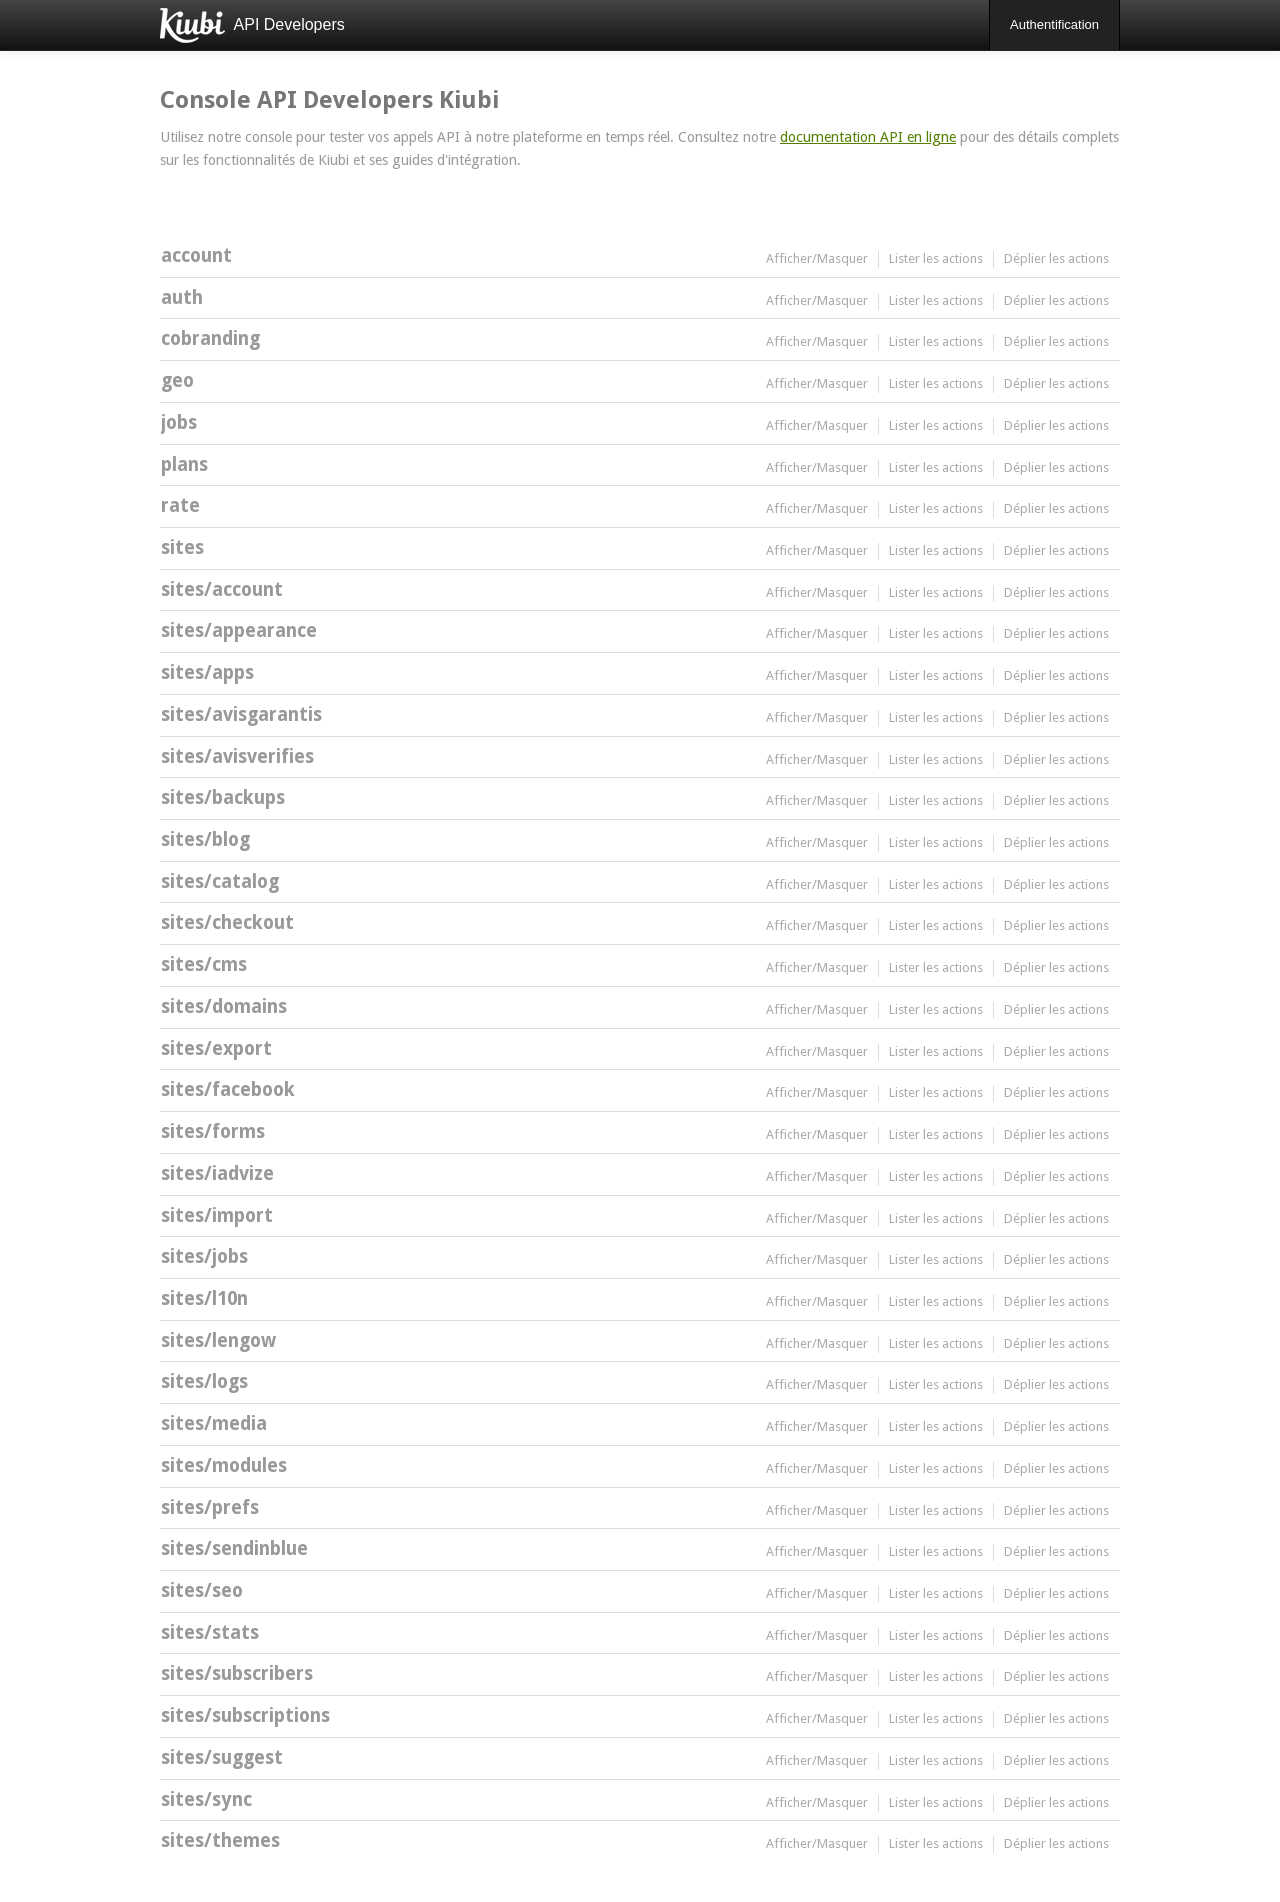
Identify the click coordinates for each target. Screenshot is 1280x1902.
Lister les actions (936, 258)
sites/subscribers (237, 1673)
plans (184, 464)
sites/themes (220, 1840)
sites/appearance (239, 630)
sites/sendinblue (234, 1548)
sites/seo (202, 1590)
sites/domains (224, 1006)
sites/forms (213, 1131)
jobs (179, 422)
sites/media (214, 1423)
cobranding (210, 338)
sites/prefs (210, 1507)
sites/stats (210, 1632)
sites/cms (204, 964)
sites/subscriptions (245, 1715)
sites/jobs (204, 1256)
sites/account (222, 589)
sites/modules (224, 1465)
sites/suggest (222, 1757)
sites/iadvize (217, 1173)
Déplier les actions (1056, 258)
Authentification (1054, 24)
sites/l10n (204, 1298)
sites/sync (206, 1799)
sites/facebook (228, 1089)
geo (177, 380)
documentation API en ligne (868, 137)
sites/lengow (218, 1340)
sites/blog (205, 839)
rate (180, 505)
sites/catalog (220, 881)
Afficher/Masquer (817, 258)
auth (182, 297)
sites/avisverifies (237, 756)
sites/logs (204, 1381)
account (196, 255)
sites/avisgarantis (241, 714)
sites (182, 547)
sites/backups (223, 797)
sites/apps (207, 672)
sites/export (216, 1048)
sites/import (217, 1215)
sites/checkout (227, 922)
